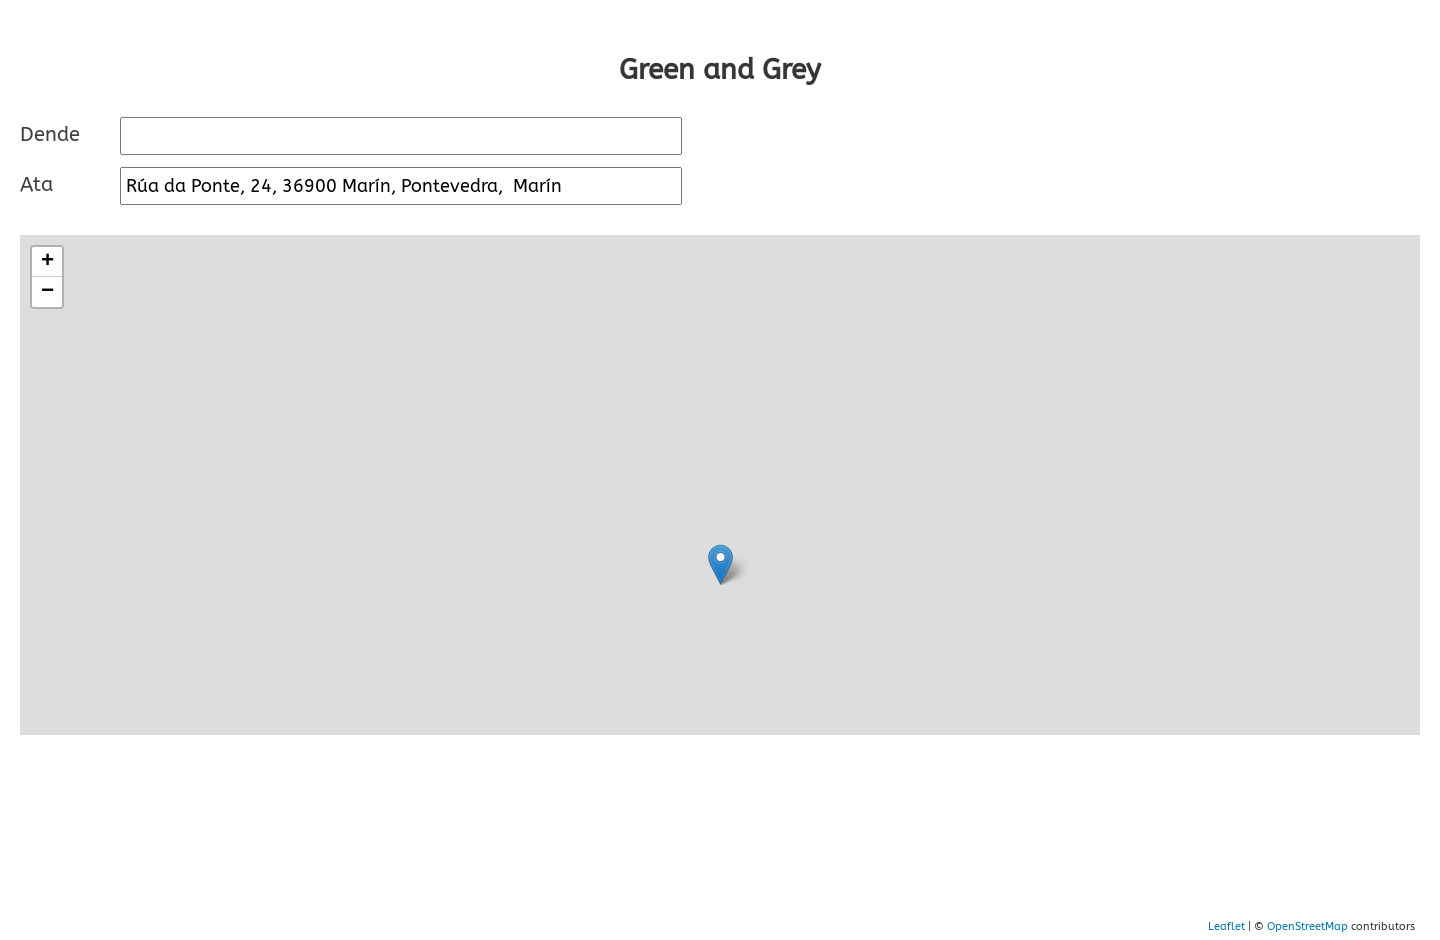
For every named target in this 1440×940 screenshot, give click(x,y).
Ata (36, 184)
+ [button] (47, 262)
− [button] (47, 292)
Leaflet (1226, 926)
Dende (50, 134)
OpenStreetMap (1307, 926)
